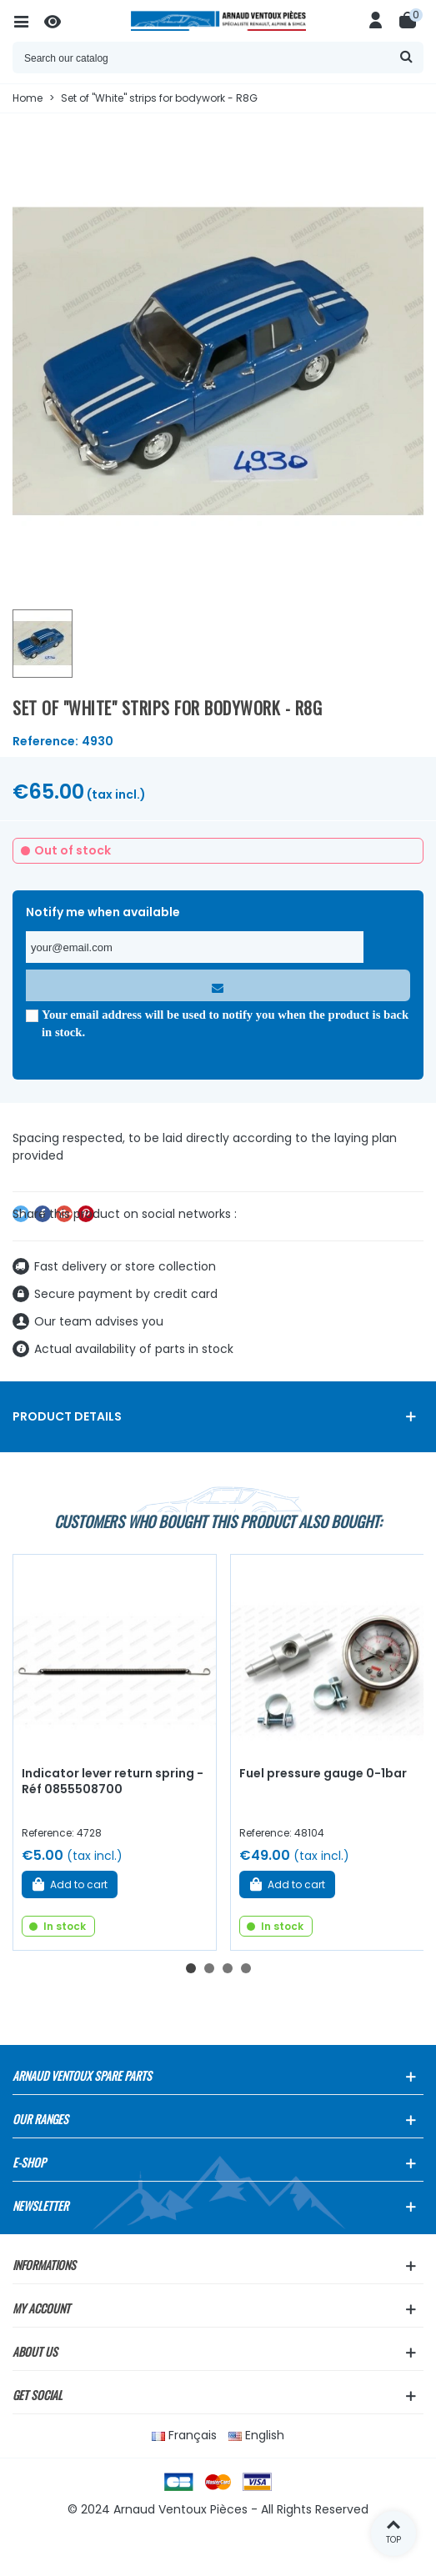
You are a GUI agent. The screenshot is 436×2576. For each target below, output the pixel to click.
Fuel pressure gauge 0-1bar (323, 1773)
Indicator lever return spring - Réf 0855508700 (112, 1781)
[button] (191, 1968)
